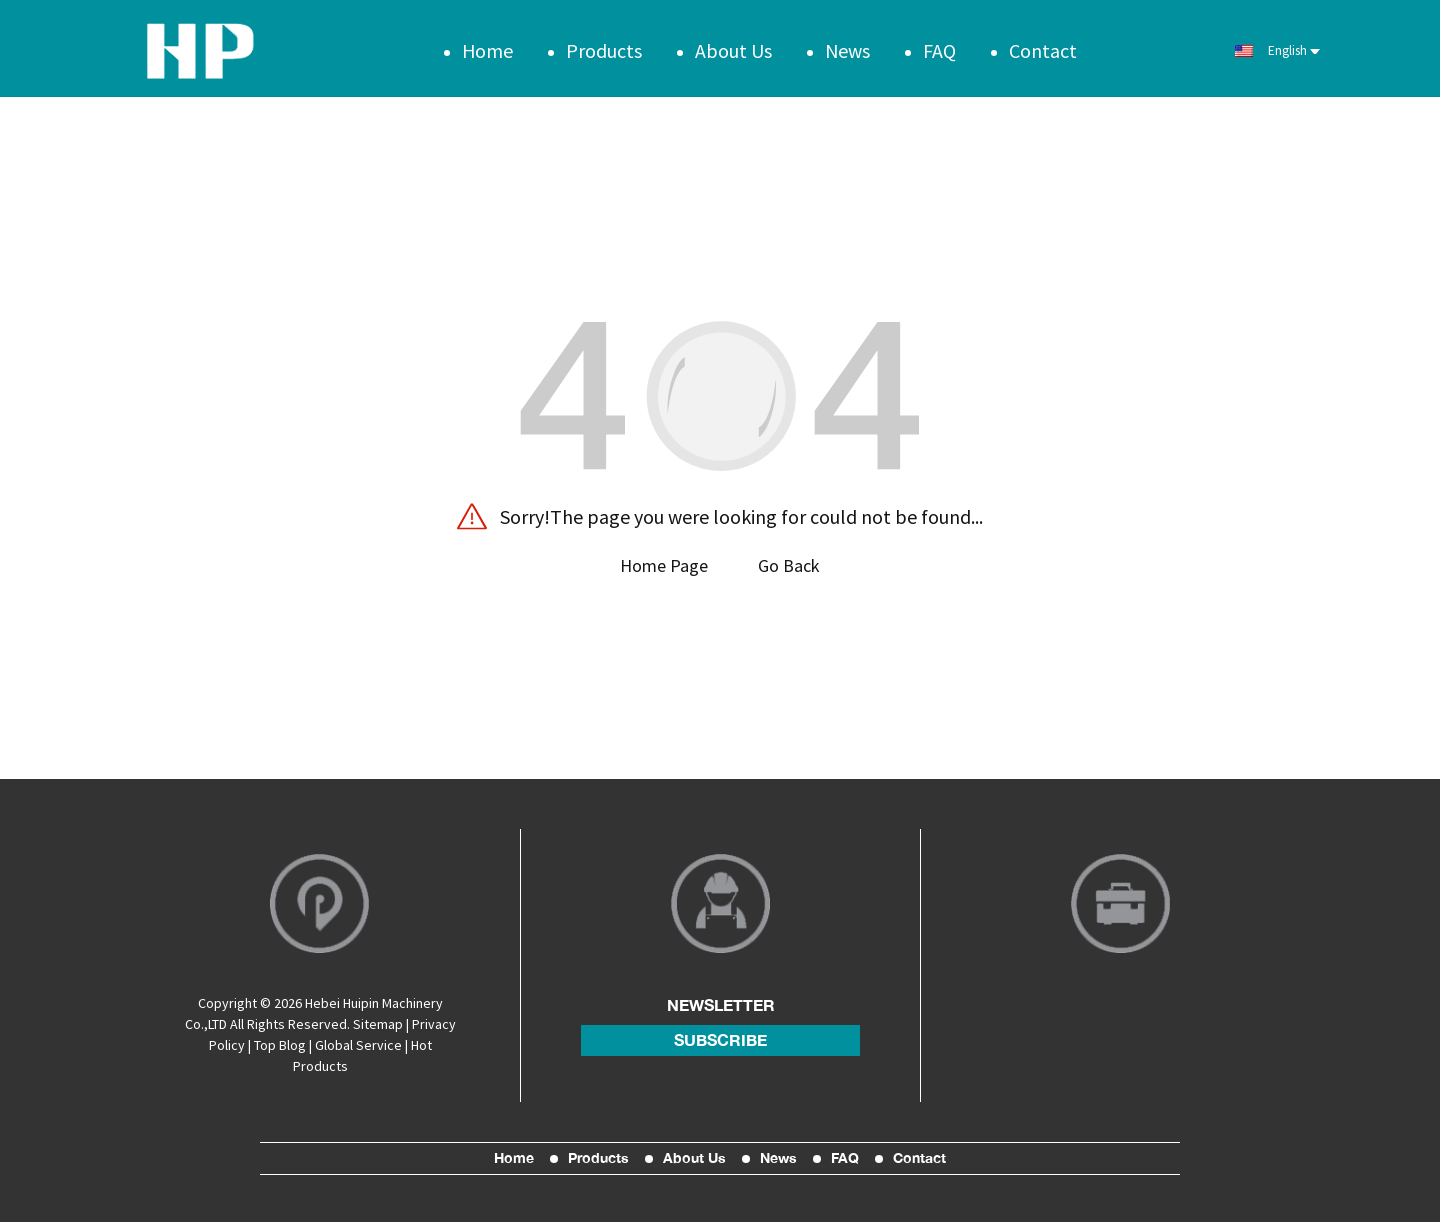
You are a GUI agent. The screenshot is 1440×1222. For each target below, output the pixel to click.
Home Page (664, 559)
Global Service (358, 1042)
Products (604, 44)
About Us (733, 44)
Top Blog (280, 1042)
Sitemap (378, 1021)
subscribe (720, 1037)
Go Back (789, 559)
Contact (1043, 44)
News (847, 44)
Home (487, 44)
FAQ (939, 44)
